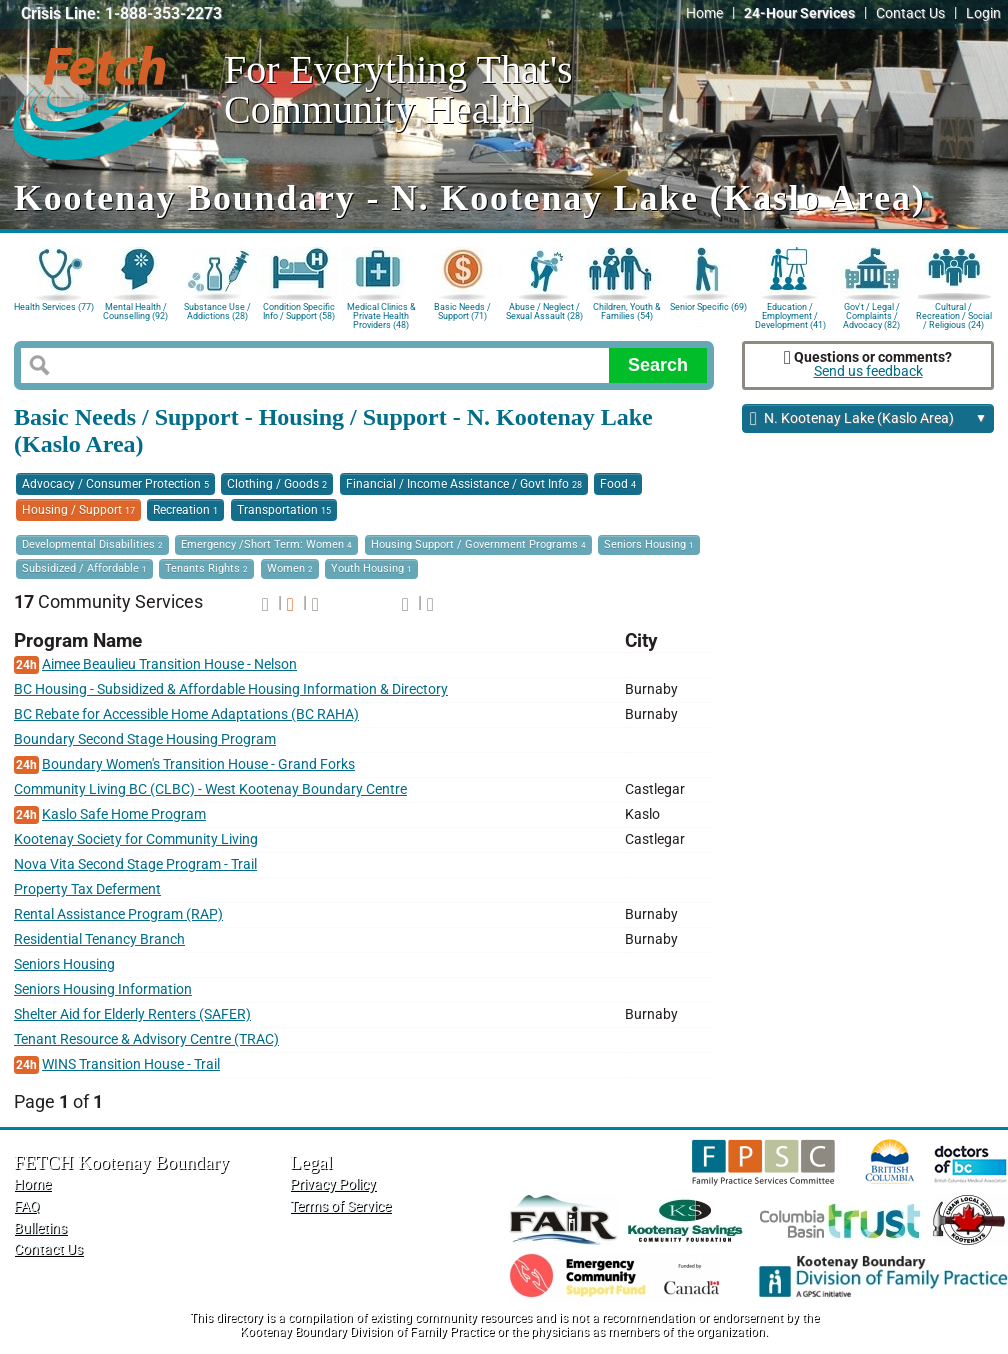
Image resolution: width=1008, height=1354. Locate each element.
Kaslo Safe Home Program (124, 814)
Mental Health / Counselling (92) (135, 311)
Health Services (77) (54, 307)
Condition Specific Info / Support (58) (299, 311)
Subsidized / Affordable (84, 568)
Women (290, 568)
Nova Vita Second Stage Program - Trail (135, 864)
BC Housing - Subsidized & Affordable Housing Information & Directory (231, 689)
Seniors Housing (649, 544)
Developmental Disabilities (92, 544)
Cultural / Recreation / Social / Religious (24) (954, 314)
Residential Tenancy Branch (99, 939)
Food (618, 484)
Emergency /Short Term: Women (266, 544)
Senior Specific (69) (708, 307)
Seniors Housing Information (103, 989)
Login (983, 13)
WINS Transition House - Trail (131, 1064)
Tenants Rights (206, 568)
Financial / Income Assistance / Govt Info (464, 484)
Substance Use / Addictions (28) (217, 311)
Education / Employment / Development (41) (790, 314)
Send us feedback (868, 371)
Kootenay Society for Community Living (136, 839)
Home (704, 13)
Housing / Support (78, 510)
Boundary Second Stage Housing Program (145, 739)
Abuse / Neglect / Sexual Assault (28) (544, 311)
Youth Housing (371, 568)
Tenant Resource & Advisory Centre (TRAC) (146, 1039)
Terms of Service (340, 1206)
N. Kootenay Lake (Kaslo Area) (868, 419)
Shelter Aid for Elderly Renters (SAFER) (132, 1014)
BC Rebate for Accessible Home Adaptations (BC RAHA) (186, 714)
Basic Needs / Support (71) (462, 311)
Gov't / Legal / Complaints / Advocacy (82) (871, 314)
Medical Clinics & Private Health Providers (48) (381, 314)
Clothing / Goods (277, 484)
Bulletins (40, 1228)
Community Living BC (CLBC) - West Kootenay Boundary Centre (210, 789)
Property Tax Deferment (87, 889)
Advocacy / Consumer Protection (115, 484)
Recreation (185, 510)
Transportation (284, 510)
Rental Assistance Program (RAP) (118, 914)
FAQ (27, 1206)
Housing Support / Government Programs (478, 544)
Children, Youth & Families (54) (627, 311)
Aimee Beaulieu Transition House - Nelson (169, 664)
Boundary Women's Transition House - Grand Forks (198, 764)
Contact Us (910, 13)
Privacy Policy (333, 1184)
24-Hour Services (799, 13)
